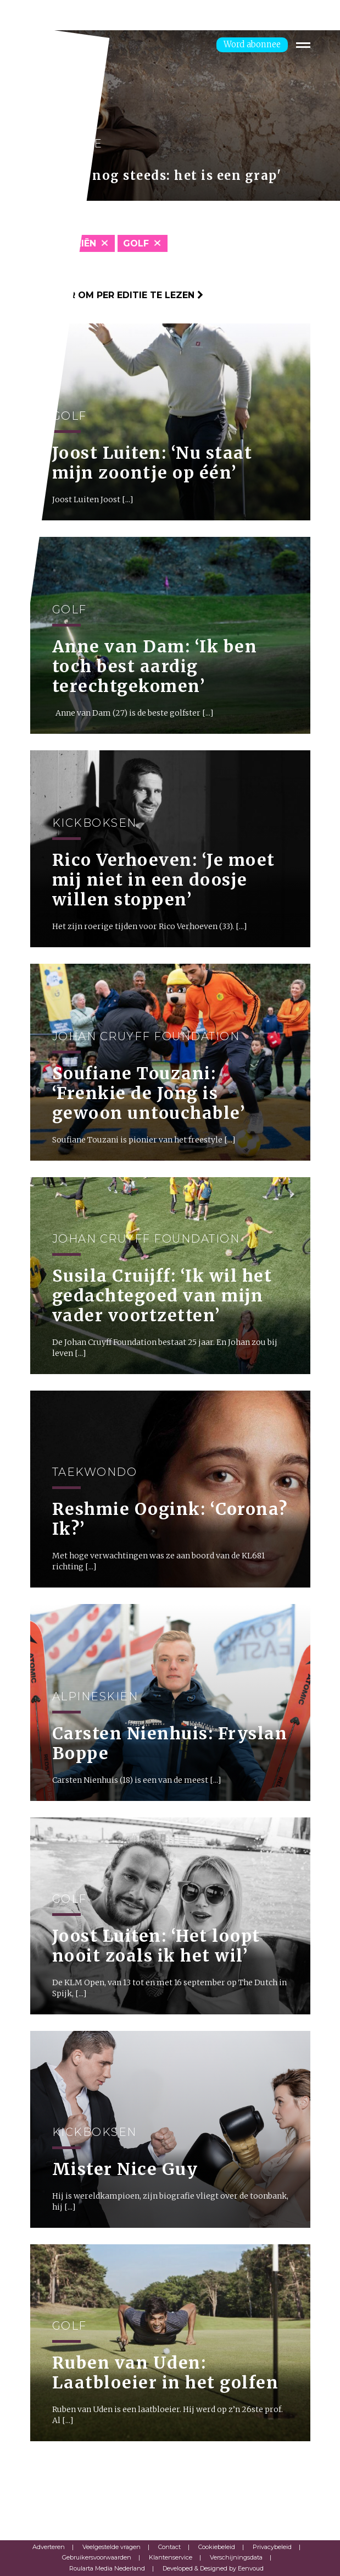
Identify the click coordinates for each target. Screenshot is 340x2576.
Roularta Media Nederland (107, 2568)
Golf (136, 243)
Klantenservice (170, 2557)
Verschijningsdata (236, 2557)
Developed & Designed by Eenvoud (213, 2568)
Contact (169, 2547)
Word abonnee (252, 44)
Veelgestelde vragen (111, 2547)
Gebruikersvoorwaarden (96, 2557)
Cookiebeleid (216, 2547)
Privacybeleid (272, 2547)
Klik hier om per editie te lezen (116, 295)
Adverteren (48, 2547)
